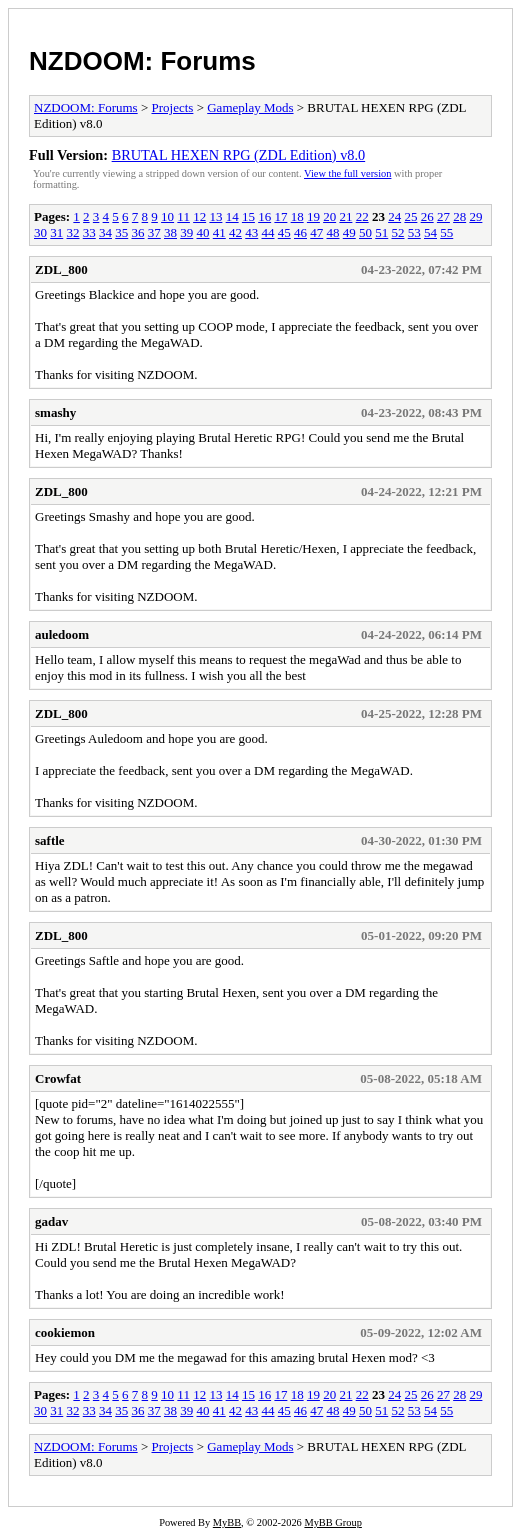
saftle (50, 840)
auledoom (62, 634)
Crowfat (58, 1078)
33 (89, 232)
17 (280, 216)
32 (73, 232)
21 (345, 216)
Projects (173, 107)
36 (138, 232)
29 (475, 216)
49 (349, 232)
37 (154, 232)
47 (316, 232)
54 (430, 232)
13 (215, 216)
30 (40, 232)
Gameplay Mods (250, 107)
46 (300, 232)
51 (381, 232)
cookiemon (65, 1332)
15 (248, 216)
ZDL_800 (61, 269)
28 (459, 216)
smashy (55, 412)
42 (235, 232)
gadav (51, 1221)
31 (56, 232)
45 (284, 232)
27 (443, 216)
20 (329, 216)
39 (186, 232)
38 (170, 232)
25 (410, 216)
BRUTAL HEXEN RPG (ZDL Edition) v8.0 (239, 155)
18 (297, 216)
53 (414, 232)
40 (203, 232)
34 (105, 232)
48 (333, 232)
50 (365, 232)
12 (199, 216)
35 (121, 232)
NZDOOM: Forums (142, 61)
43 (251, 232)
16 (264, 216)
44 (268, 232)
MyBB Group (332, 1522)
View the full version (347, 173)
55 (446, 232)
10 (167, 216)
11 (183, 216)
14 (232, 216)
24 (394, 216)
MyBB (227, 1522)
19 (313, 216)
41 (219, 232)
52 (398, 232)
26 (427, 216)
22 (362, 216)
